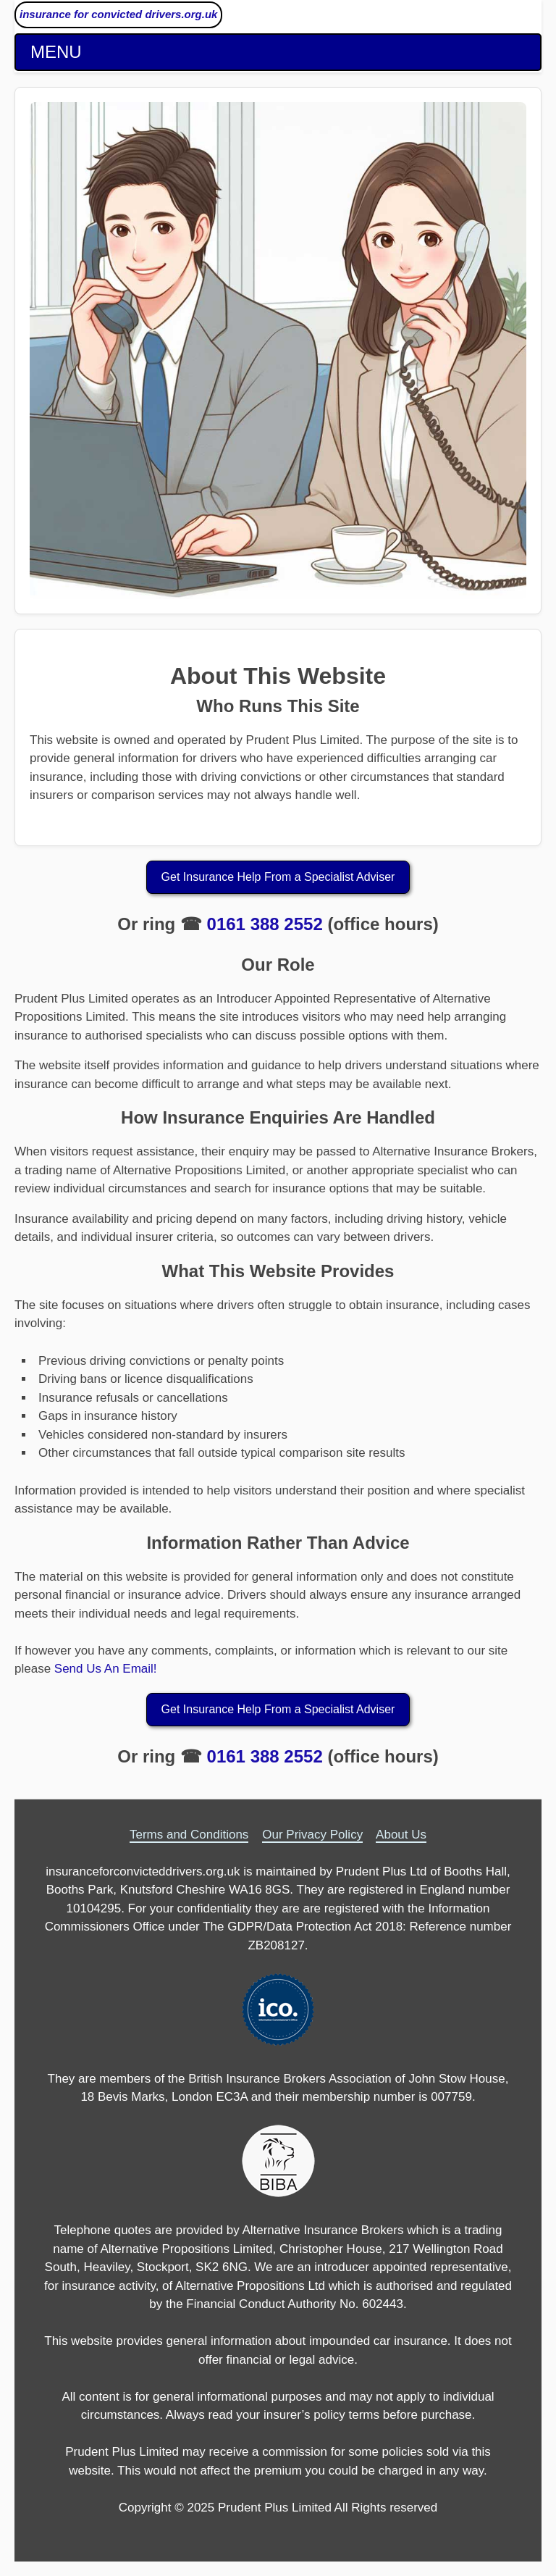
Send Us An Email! (105, 1669)
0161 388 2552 (265, 924)
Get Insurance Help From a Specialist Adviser (278, 877)
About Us (401, 1834)
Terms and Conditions (189, 1834)
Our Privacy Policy (312, 1834)
